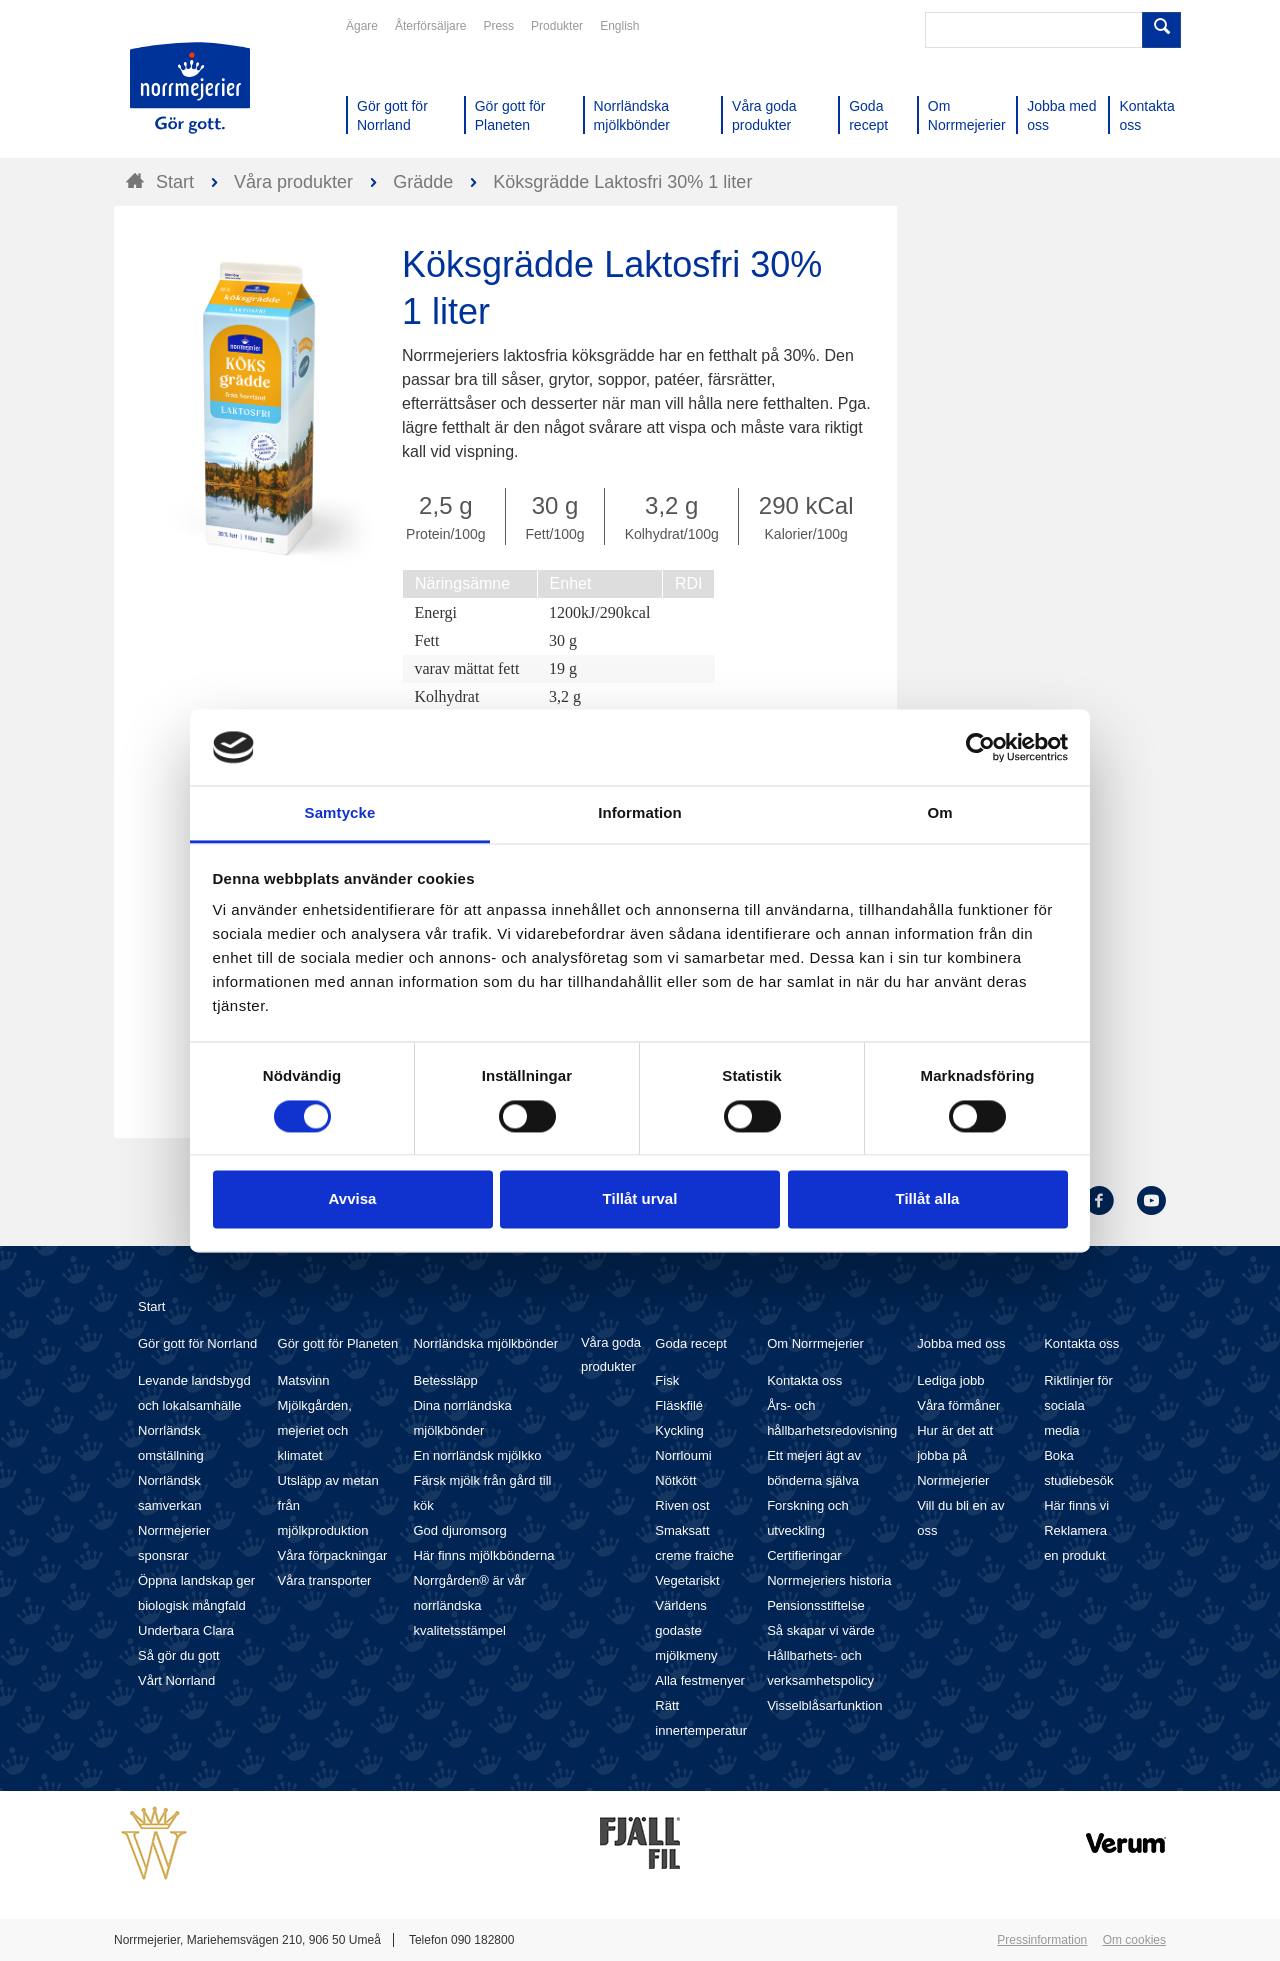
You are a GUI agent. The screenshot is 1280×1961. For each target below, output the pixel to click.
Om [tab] (939, 813)
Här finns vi (1076, 1505)
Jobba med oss (961, 1343)
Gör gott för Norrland (197, 1343)
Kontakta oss (804, 1380)
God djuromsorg (459, 1530)
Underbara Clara (186, 1630)
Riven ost (682, 1505)
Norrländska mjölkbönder (485, 1343)
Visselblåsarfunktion (824, 1705)
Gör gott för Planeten (338, 1343)
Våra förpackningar (333, 1555)
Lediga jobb (950, 1380)
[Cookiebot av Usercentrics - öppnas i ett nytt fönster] (980, 747)
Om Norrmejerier (815, 1343)
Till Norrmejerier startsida (190, 88)
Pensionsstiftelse (816, 1605)
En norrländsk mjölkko (477, 1455)
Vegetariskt (687, 1580)
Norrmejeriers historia (829, 1580)
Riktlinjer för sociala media (1078, 1405)
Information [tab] (640, 813)
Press (498, 26)
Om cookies (1134, 1940)
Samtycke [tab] (340, 813)
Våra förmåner (958, 1405)
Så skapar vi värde (821, 1630)
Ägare (362, 26)
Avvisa (353, 1199)
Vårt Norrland (176, 1680)
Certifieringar (804, 1555)
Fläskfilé (679, 1405)
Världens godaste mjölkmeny (686, 1630)
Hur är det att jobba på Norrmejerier (955, 1455)
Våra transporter (325, 1580)
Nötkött (675, 1480)
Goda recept (691, 1343)
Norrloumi (683, 1455)
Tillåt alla (928, 1199)
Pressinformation (1042, 1940)
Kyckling (679, 1430)
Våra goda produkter (611, 1354)
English (619, 26)
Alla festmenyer (700, 1680)
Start (151, 1306)
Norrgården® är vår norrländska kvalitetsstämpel (469, 1605)
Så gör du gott (179, 1655)
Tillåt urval (640, 1199)
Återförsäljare (430, 26)
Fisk (667, 1380)
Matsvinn (304, 1380)
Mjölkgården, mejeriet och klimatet (315, 1430)
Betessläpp (445, 1380)
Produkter (557, 26)
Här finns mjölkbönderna (483, 1555)
